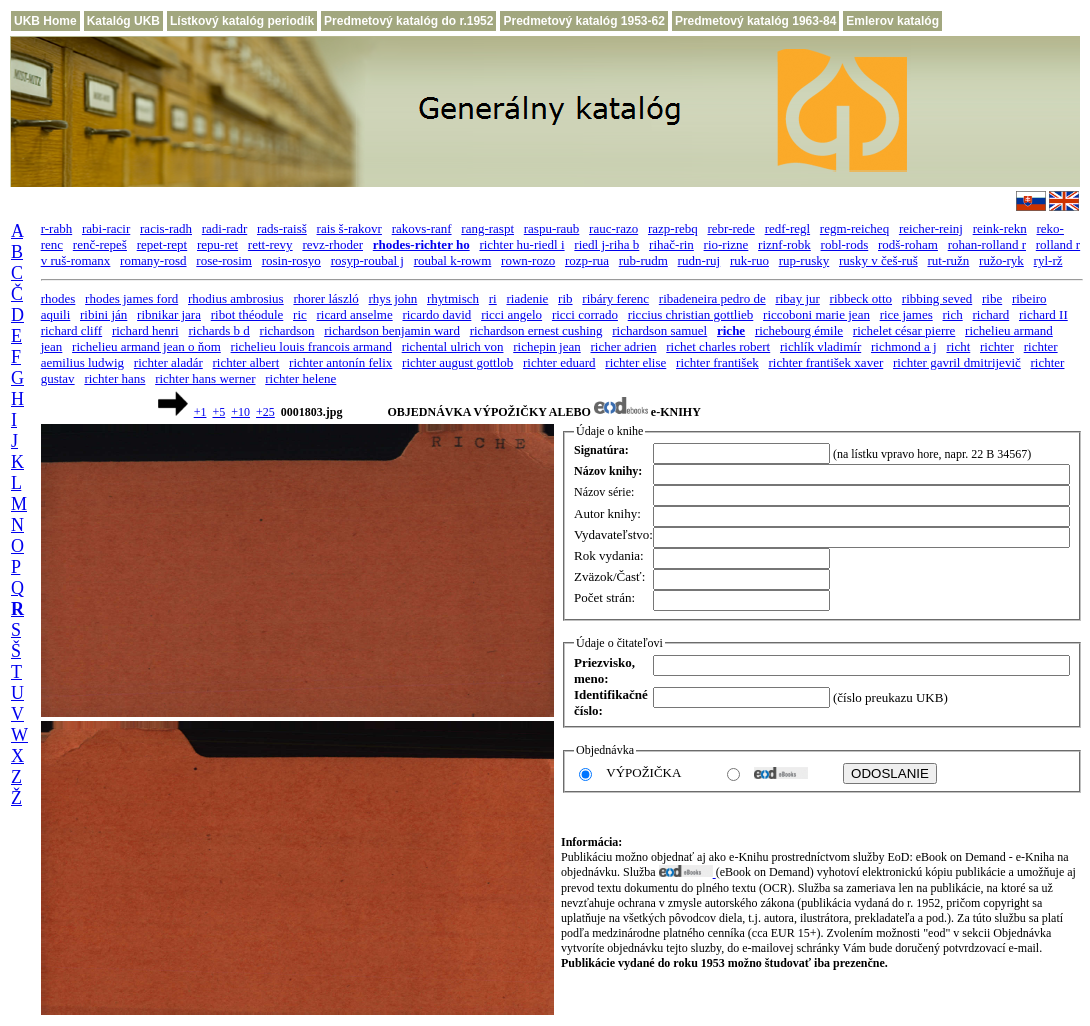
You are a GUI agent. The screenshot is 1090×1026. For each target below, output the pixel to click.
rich (952, 314)
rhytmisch (453, 298)
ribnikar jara (169, 314)
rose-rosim (224, 260)
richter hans (114, 378)
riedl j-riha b (606, 244)
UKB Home (45, 21)
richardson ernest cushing (536, 330)
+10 (240, 412)
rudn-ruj (699, 260)
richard (990, 314)
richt (958, 346)
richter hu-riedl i (521, 244)
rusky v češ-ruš (878, 260)
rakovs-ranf (422, 228)
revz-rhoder (332, 244)
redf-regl (787, 228)
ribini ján (103, 314)
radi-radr (224, 228)
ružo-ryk (1001, 260)
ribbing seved (937, 298)
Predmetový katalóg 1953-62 (583, 21)
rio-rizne (726, 244)
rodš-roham (908, 244)
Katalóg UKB (123, 21)
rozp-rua (587, 260)
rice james (906, 314)
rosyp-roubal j (367, 260)
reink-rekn (1000, 228)
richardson (287, 330)
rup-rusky (804, 260)
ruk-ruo (749, 260)
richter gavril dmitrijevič (957, 362)
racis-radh (166, 228)
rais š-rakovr (349, 228)
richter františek (717, 362)
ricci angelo (511, 314)
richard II (1043, 314)
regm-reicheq (854, 228)
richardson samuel (659, 330)
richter (997, 346)
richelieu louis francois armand (311, 346)
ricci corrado (585, 314)
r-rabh (57, 228)
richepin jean (547, 346)
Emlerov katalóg (892, 21)
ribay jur (797, 298)
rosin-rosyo (291, 260)
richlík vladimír (820, 346)
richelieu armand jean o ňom (146, 346)
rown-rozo (528, 260)
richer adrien (623, 346)
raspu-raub (552, 228)
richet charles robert (718, 346)
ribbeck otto (861, 298)
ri (493, 298)
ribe (992, 298)
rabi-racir (106, 228)
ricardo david (436, 314)
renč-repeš (100, 244)
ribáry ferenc (615, 298)
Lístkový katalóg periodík (242, 21)
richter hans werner (205, 378)
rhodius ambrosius (236, 298)
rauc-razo (613, 228)
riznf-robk (784, 244)
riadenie (527, 298)
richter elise (635, 362)
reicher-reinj (931, 228)
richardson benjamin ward (392, 330)
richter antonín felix (340, 362)
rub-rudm (643, 260)
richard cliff (71, 330)
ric (300, 314)
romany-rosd (153, 260)
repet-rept (162, 244)
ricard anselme (355, 314)
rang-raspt (487, 228)
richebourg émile (799, 330)
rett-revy (270, 244)
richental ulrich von (453, 346)
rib (565, 298)
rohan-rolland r (987, 244)
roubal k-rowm (453, 260)
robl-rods (845, 244)
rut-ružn (948, 260)
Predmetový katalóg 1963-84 (755, 21)
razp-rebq (673, 228)
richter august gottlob (457, 362)
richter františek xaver (825, 362)
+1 (200, 412)
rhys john (393, 298)
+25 (265, 412)
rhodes (58, 298)
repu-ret (217, 244)
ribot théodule (247, 314)
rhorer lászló (325, 298)
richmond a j (904, 346)
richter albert (246, 362)
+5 (218, 412)
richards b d (218, 330)
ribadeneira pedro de (712, 298)
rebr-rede (731, 228)
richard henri (145, 330)
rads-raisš (282, 228)
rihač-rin (671, 244)
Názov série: (604, 492)
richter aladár (168, 362)
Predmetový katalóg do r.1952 (408, 21)
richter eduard (559, 362)
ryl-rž (1048, 260)
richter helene (300, 378)
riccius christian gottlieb (691, 314)
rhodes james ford (131, 298)
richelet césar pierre (904, 330)
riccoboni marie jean (816, 314)
